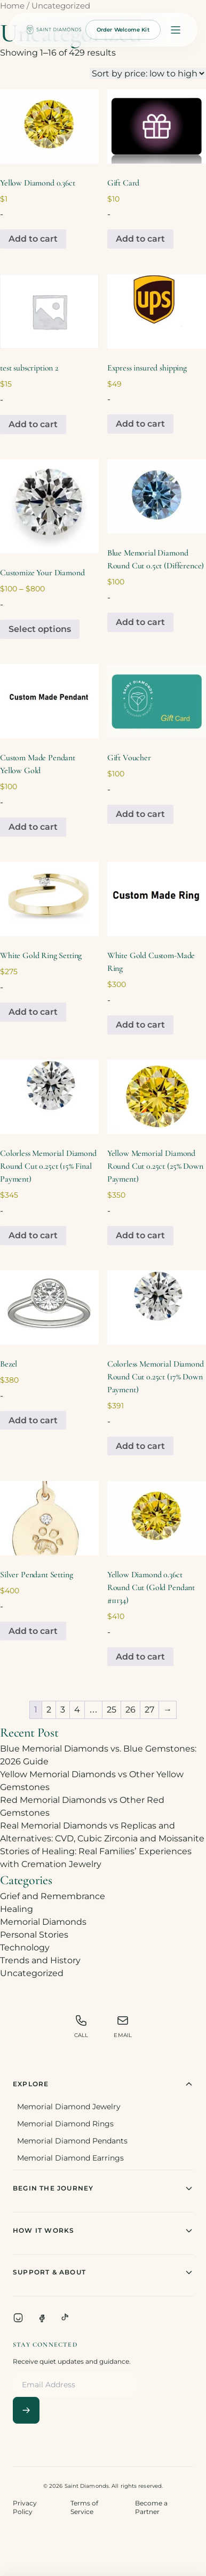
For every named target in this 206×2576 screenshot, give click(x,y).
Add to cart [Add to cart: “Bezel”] (33, 1420)
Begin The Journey (103, 2188)
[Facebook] (41, 2317)
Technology (25, 1947)
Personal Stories (34, 1935)
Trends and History (40, 1960)
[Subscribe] (26, 2410)
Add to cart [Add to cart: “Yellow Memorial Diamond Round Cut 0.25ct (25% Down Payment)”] (140, 1235)
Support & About (103, 2272)
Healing (16, 1909)
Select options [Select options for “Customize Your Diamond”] (40, 629)
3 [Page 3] (62, 1710)
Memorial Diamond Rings (65, 2123)
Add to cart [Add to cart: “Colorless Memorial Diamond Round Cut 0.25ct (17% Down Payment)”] (140, 1446)
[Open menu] (175, 29)
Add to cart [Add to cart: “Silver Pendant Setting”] (33, 1631)
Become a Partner (151, 2507)
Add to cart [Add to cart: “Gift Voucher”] (140, 814)
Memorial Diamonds (43, 1922)
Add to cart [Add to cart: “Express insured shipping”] (140, 424)
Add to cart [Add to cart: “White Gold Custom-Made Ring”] (140, 1025)
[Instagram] (18, 2317)
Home (12, 6)
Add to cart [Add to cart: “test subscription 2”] (33, 424)
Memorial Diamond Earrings (70, 2158)
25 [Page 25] (111, 1710)
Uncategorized (32, 1973)
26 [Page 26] (130, 1710)
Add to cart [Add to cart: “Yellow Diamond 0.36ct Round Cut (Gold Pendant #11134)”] (140, 1657)
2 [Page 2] (48, 1710)
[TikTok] (65, 2317)
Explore (103, 2084)
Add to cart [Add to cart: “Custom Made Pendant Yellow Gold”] (33, 827)
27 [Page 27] (149, 1710)
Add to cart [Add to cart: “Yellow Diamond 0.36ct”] (33, 239)
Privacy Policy (25, 2507)
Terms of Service (84, 2507)
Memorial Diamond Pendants (72, 2141)
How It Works (103, 2230)
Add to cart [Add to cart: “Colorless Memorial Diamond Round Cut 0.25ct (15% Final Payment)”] (33, 1235)
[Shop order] (148, 73)
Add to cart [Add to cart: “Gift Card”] (140, 239)
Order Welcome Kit (123, 29)
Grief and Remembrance (52, 1896)
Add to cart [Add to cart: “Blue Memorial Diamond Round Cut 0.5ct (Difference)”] (140, 622)
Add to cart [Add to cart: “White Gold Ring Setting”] (33, 1012)
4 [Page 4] (77, 1710)
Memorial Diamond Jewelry (69, 2106)
